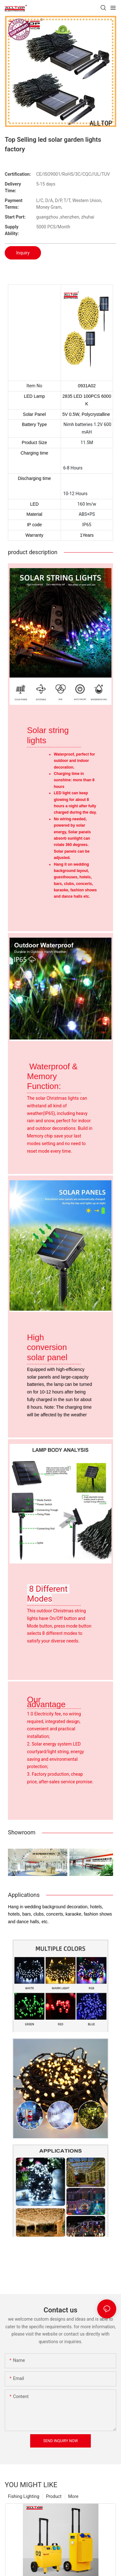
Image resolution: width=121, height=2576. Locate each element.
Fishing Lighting (23, 2496)
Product (54, 2496)
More (73, 2496)
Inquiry (23, 252)
